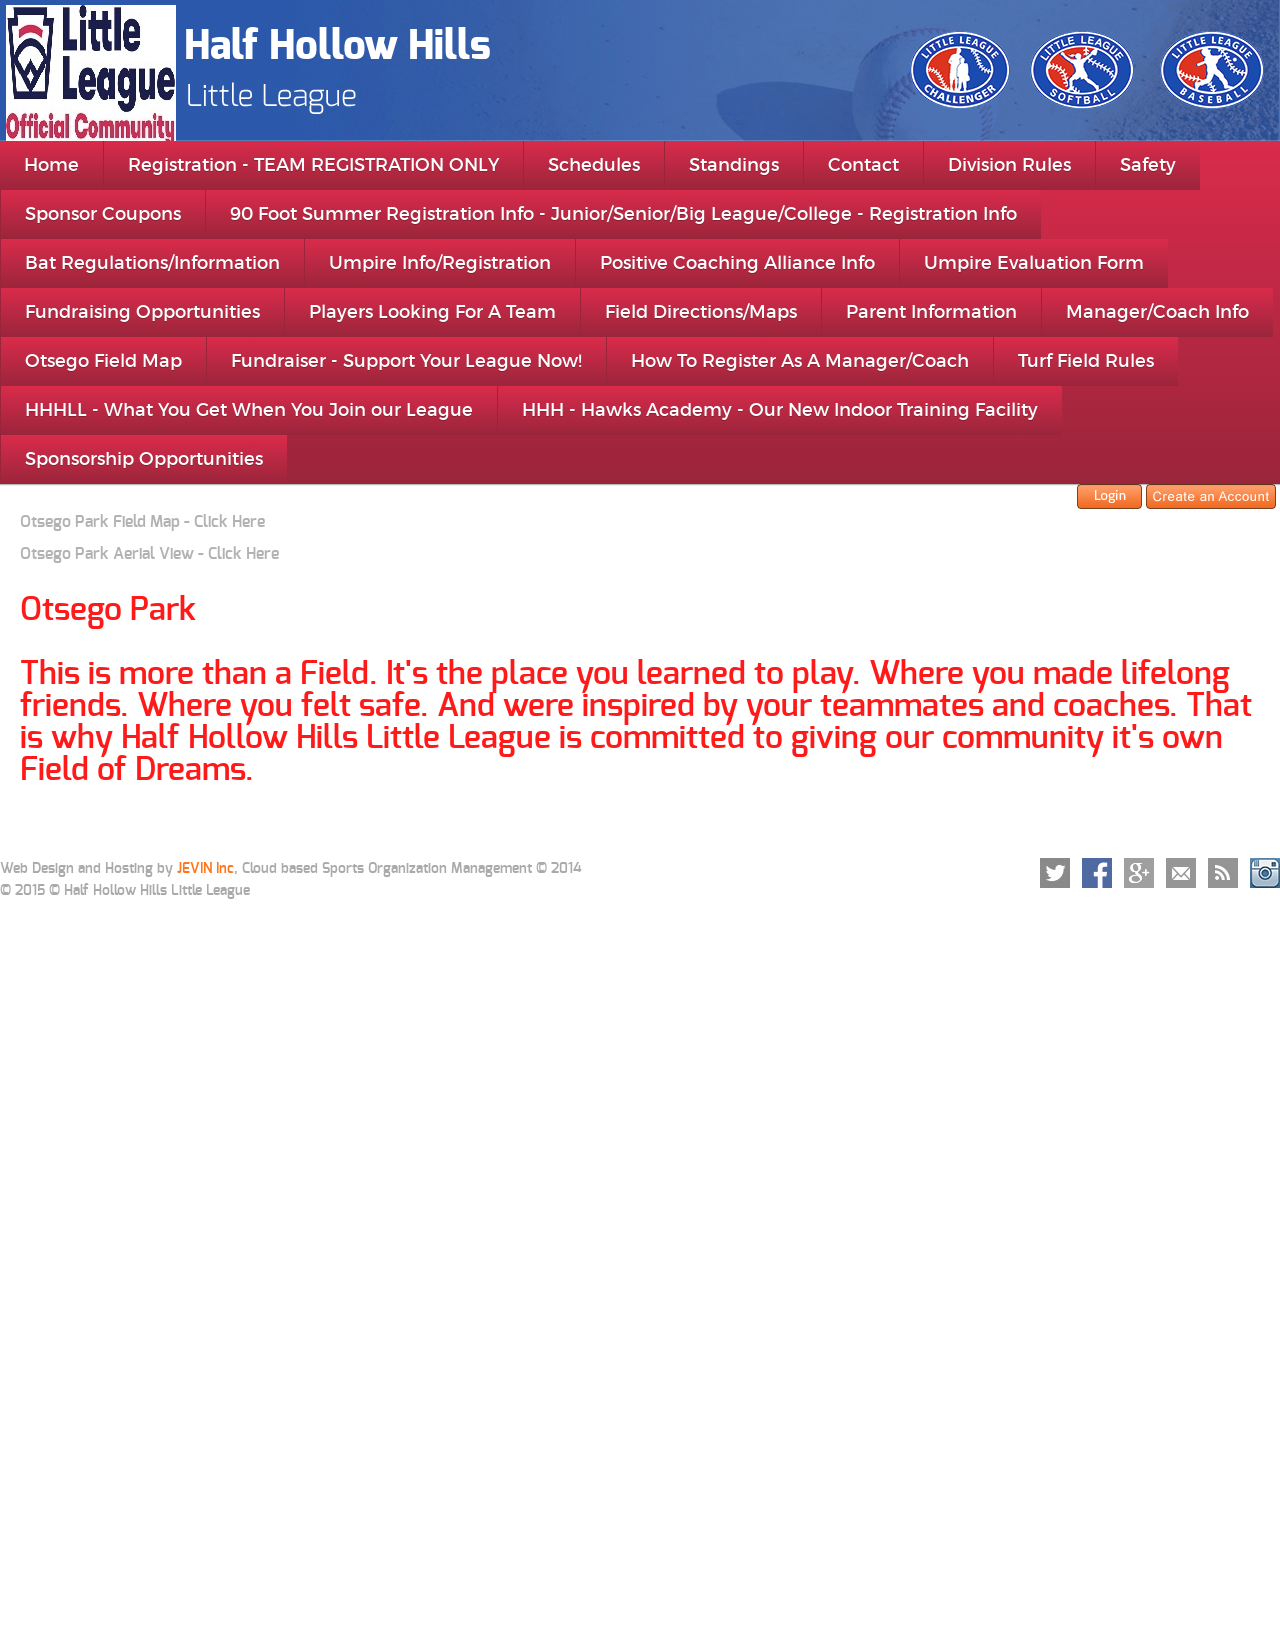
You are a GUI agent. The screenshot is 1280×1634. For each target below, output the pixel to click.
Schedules (594, 165)
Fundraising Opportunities (142, 312)
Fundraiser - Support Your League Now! (406, 361)
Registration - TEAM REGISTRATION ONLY (313, 165)
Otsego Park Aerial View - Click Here (149, 554)
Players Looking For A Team (432, 312)
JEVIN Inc (205, 869)
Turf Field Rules (1086, 361)
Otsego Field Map (103, 361)
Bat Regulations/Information (152, 263)
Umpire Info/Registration (440, 263)
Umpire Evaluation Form (1034, 263)
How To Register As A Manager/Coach (800, 361)
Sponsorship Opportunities (144, 459)
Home (51, 165)
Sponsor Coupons (103, 214)
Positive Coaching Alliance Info (737, 263)
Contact (863, 165)
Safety (1148, 165)
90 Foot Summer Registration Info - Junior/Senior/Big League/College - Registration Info (623, 214)
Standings (734, 165)
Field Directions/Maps (701, 312)
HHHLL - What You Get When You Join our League (249, 410)
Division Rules (1009, 165)
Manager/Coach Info (1157, 312)
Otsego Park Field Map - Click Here (142, 522)
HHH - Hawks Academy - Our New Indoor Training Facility (780, 410)
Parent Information (931, 312)
